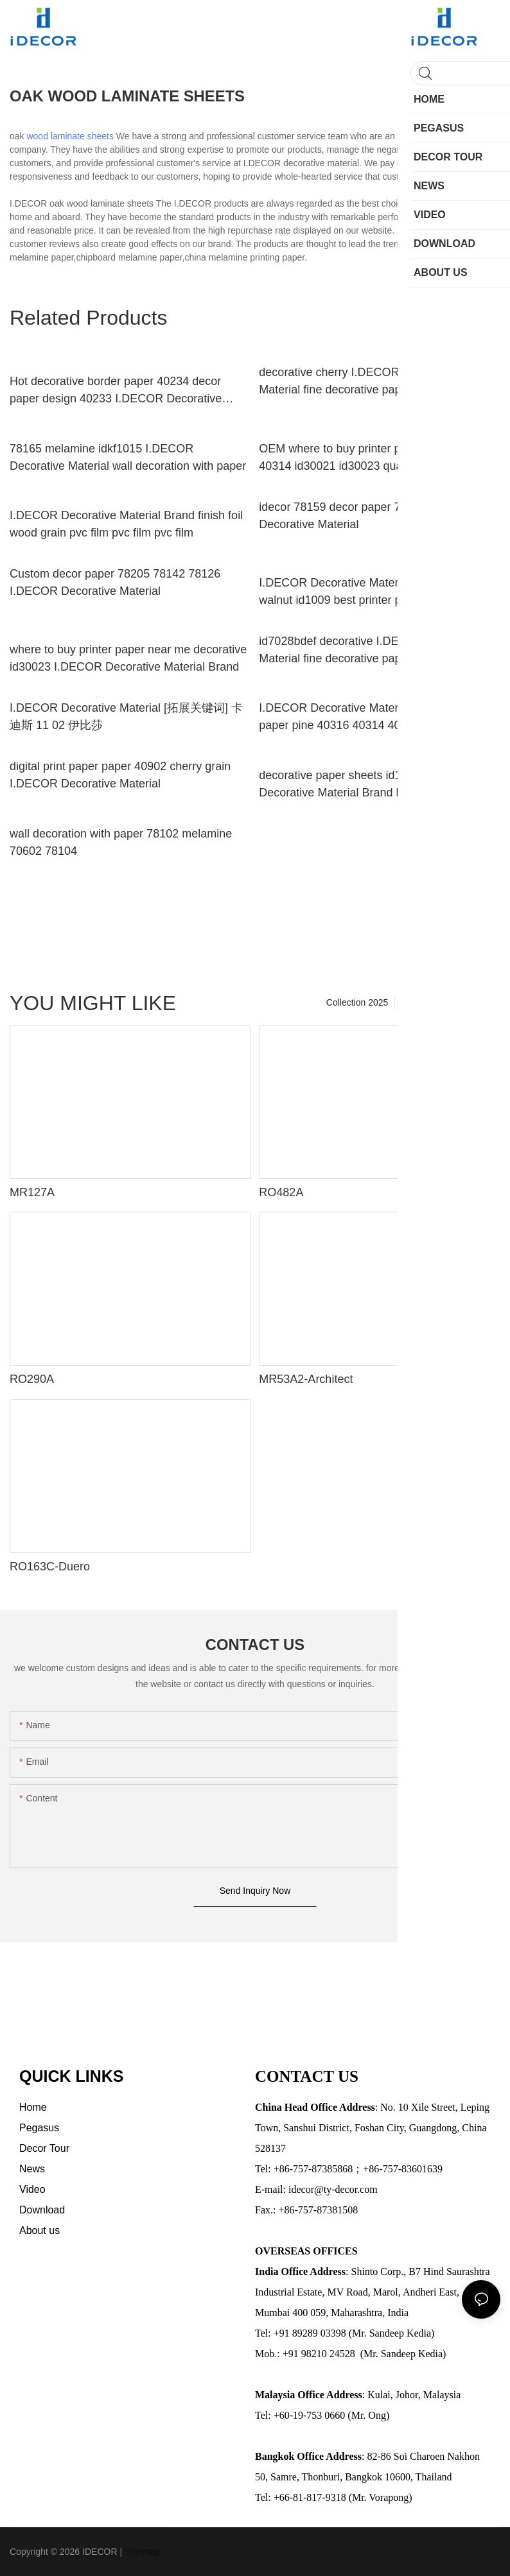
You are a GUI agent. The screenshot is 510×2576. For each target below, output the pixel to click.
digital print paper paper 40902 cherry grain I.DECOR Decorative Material (120, 775)
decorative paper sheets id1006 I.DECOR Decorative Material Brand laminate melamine (376, 784)
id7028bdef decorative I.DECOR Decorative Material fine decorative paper (370, 650)
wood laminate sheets (69, 136)
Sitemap (142, 2551)
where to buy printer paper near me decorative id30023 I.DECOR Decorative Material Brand (128, 658)
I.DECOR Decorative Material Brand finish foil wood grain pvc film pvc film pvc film (126, 524)
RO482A (281, 1192)
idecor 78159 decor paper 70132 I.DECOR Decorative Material (368, 516)
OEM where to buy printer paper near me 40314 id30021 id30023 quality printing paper (374, 457)
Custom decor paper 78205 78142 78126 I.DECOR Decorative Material (115, 582)
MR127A (32, 1192)
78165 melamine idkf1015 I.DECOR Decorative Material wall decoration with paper (128, 457)
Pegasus (418, 1002)
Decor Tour (472, 1002)
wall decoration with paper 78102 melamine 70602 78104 (121, 842)
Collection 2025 (357, 1002)
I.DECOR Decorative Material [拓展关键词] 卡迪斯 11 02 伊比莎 (126, 716)
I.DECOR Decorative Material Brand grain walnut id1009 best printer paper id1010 (366, 591)
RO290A (32, 1379)
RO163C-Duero (50, 1566)
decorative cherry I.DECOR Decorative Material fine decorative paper (358, 381)
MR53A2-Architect (306, 1379)
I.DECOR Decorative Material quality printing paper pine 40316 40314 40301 (373, 716)
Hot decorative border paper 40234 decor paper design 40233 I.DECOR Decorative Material (116, 391)
